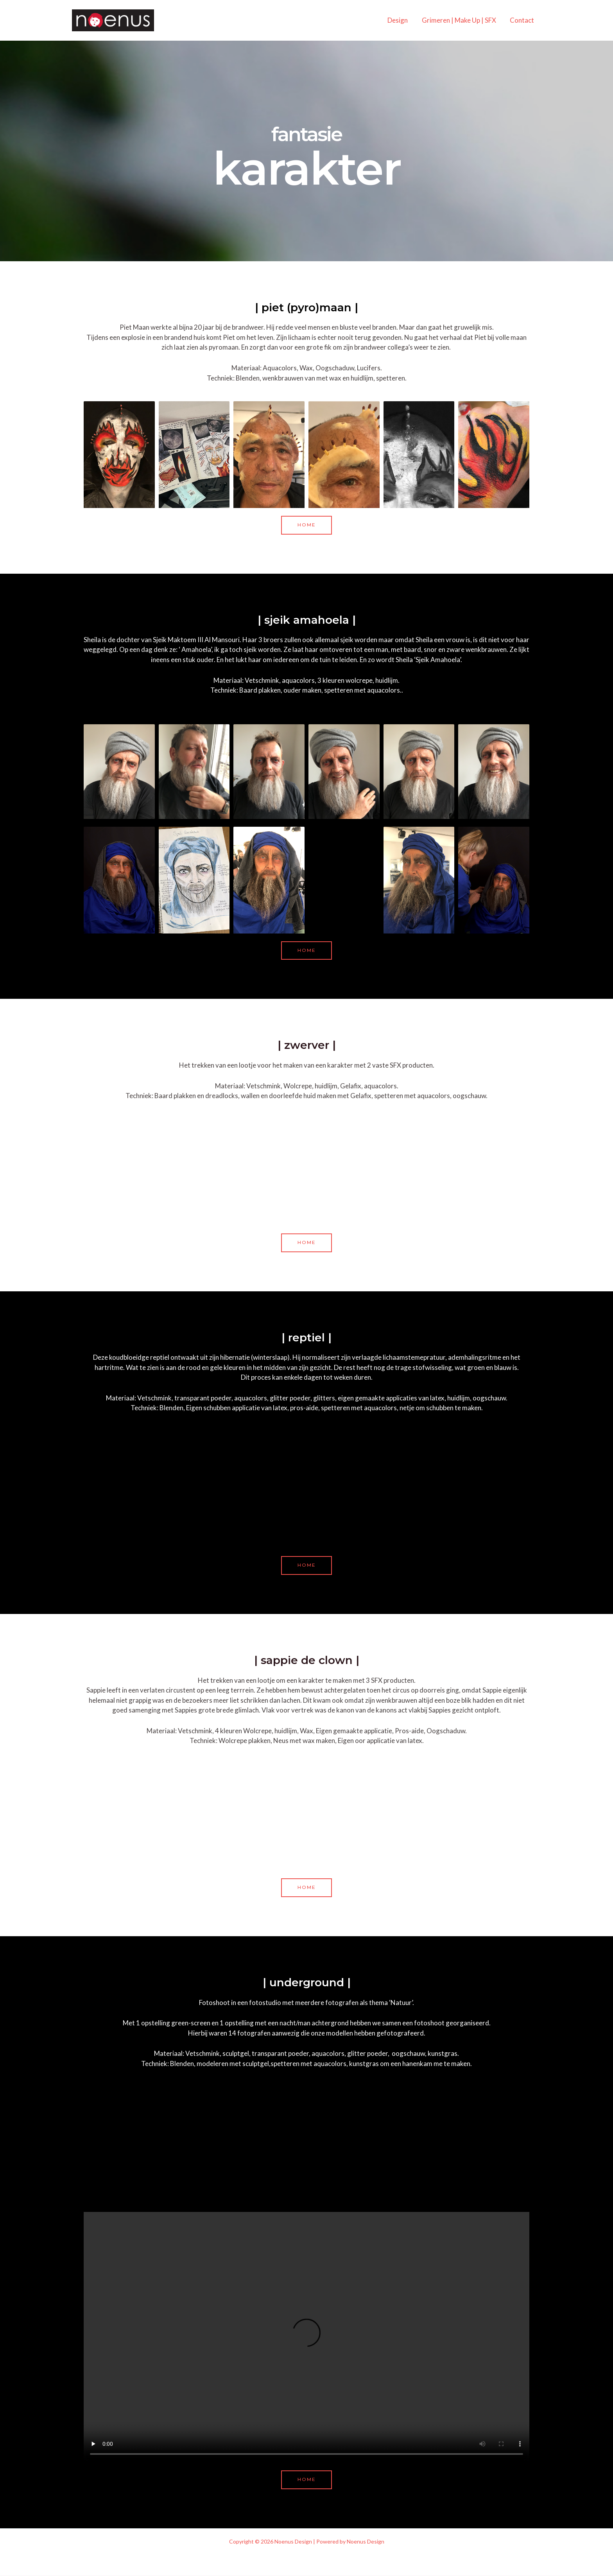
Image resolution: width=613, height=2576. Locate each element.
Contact (522, 20)
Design (399, 20)
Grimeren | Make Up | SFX (460, 20)
